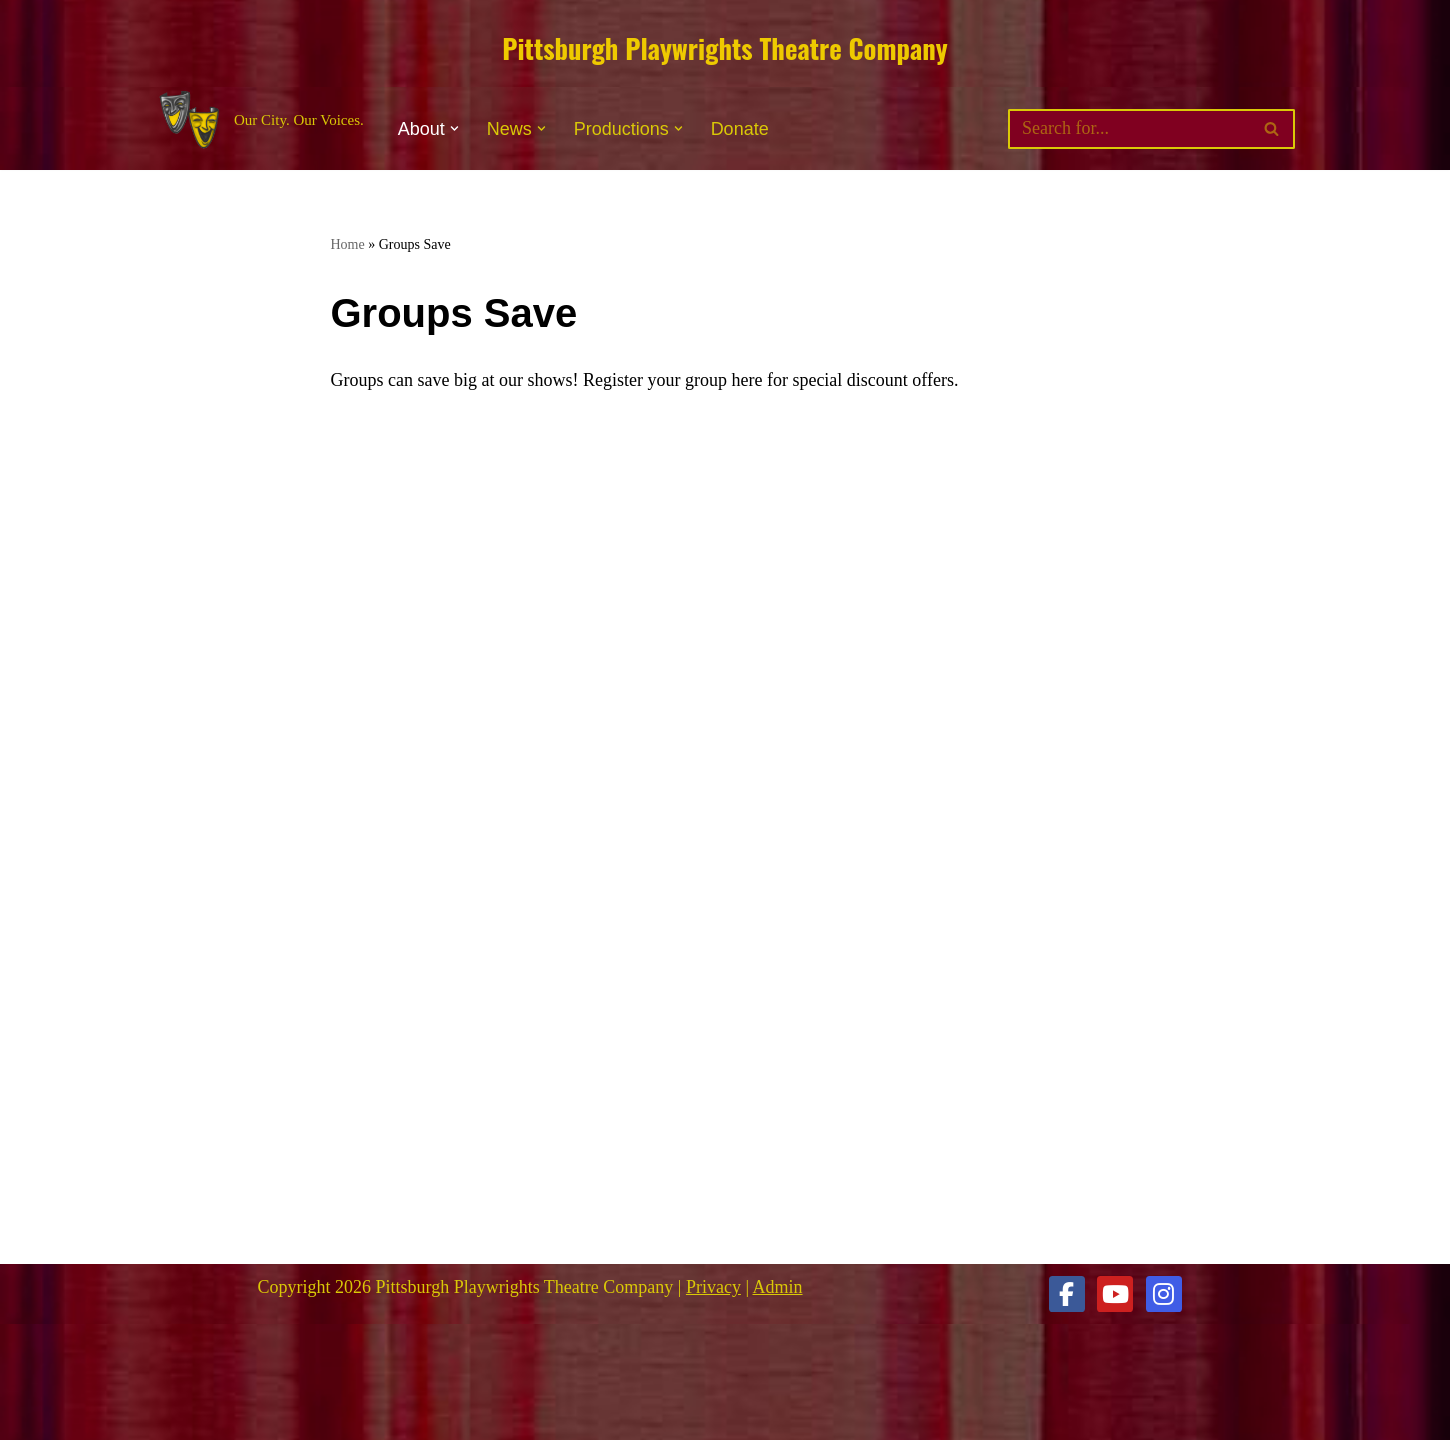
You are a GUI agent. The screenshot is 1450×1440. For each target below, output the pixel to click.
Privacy (713, 1287)
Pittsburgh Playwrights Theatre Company (724, 48)
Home (348, 244)
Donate (740, 129)
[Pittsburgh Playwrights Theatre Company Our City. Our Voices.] (259, 120)
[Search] (1129, 129)
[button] (454, 128)
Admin (778, 1287)
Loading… (651, 840)
